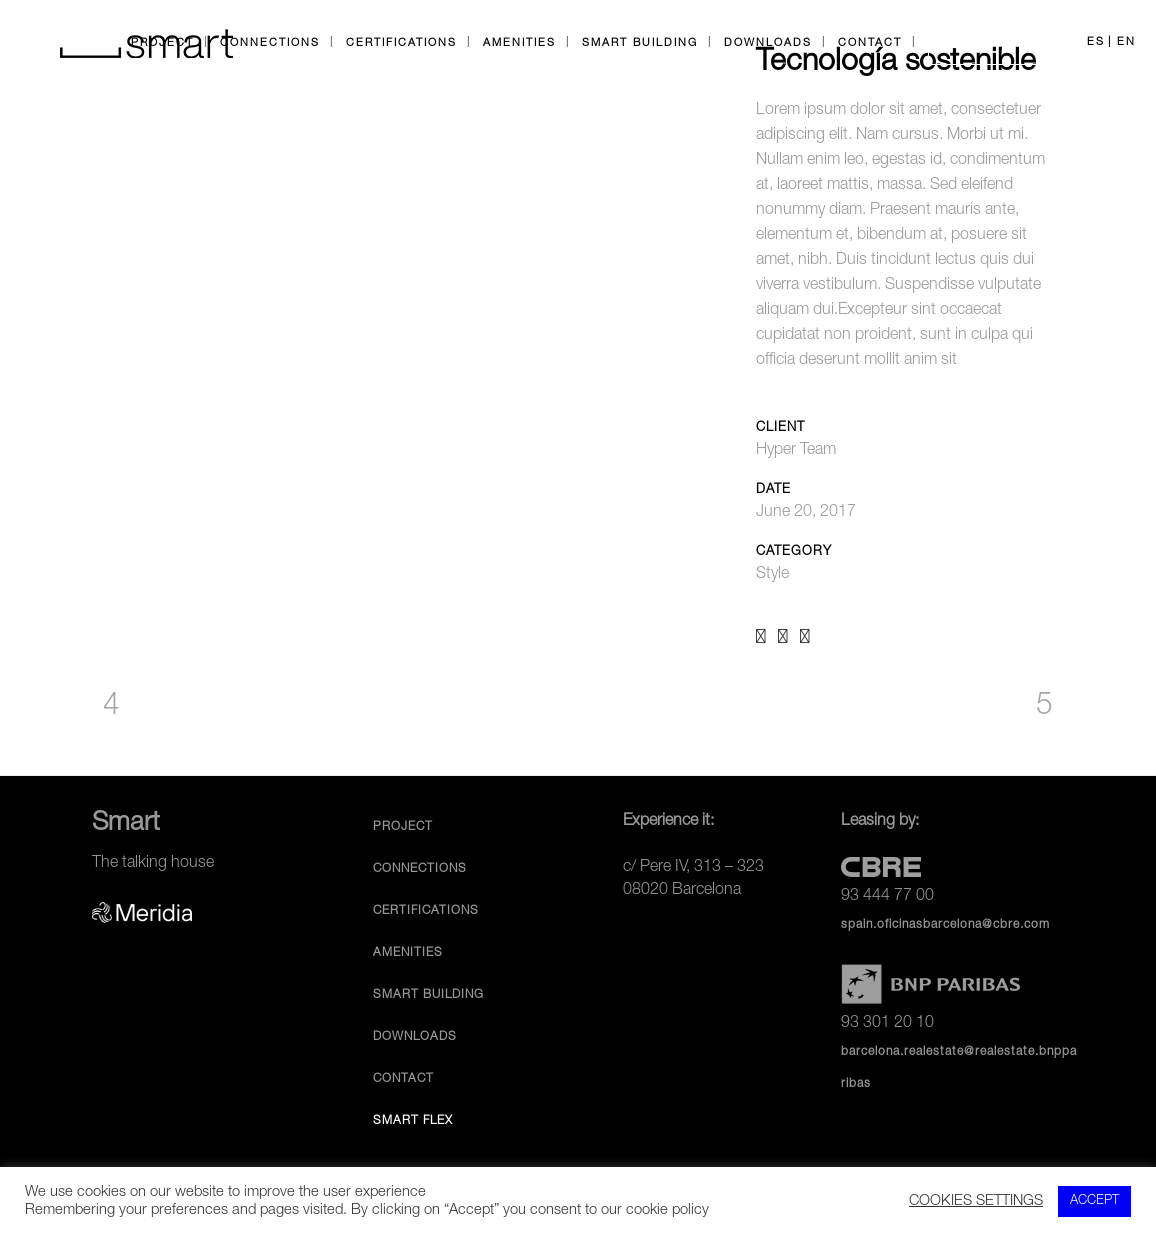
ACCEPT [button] (1094, 1201)
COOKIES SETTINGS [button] (976, 1202)
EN (1126, 42)
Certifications (426, 911)
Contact (403, 1079)
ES (1096, 42)
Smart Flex (413, 1121)
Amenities (408, 953)
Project (403, 827)
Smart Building (428, 995)
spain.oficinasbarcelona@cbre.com (945, 925)
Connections (420, 869)
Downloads (415, 1037)
